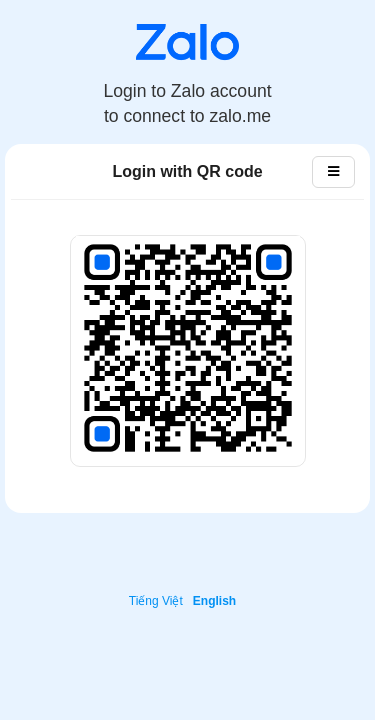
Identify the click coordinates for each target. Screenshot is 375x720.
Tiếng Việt (156, 601)
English (214, 601)
